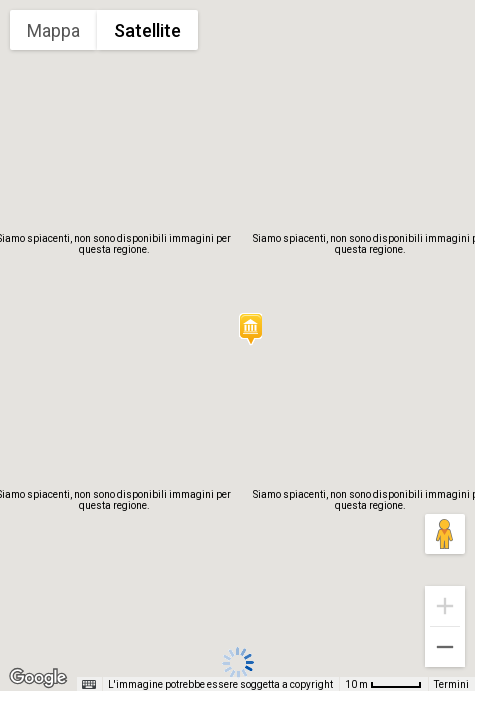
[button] (250, 329)
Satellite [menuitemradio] (147, 30)
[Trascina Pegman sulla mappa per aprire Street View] (445, 534)
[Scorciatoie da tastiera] (89, 685)
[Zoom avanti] (445, 606)
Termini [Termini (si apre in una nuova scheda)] (451, 684)
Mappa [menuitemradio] (53, 30)
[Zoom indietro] (445, 647)
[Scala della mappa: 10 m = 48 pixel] (383, 684)
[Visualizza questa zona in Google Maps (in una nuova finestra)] (38, 678)
